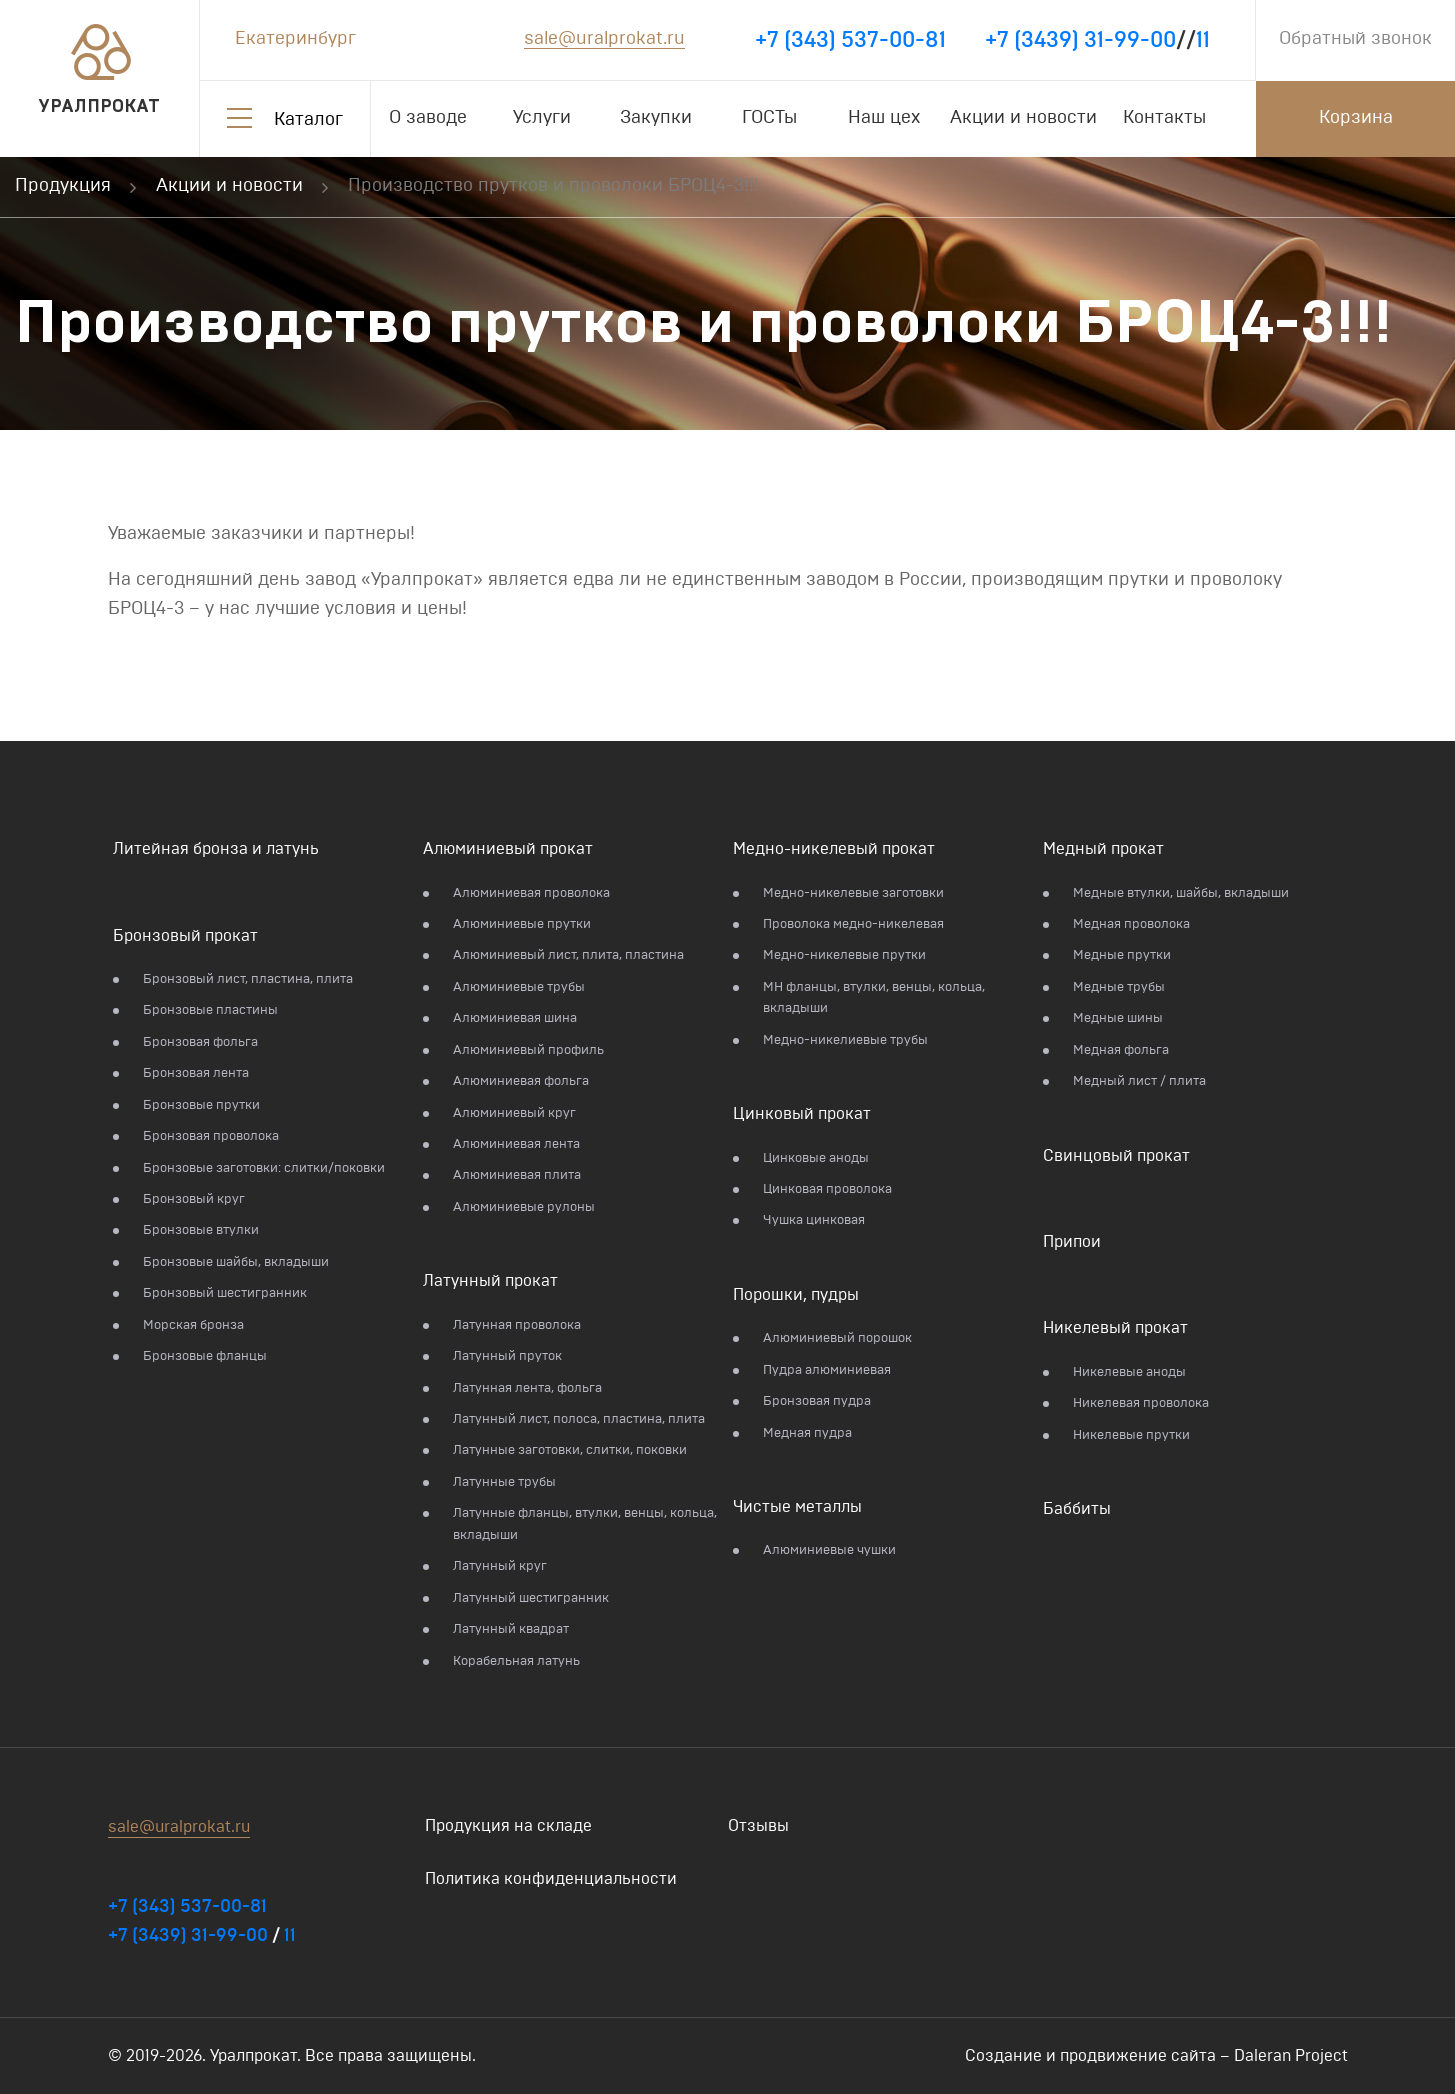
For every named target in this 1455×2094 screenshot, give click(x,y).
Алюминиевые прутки (522, 924)
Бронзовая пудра (817, 1401)
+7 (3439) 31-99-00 (1080, 40)
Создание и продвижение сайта (1090, 2056)
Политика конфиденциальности (551, 1879)
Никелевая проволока (1141, 1403)
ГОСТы (769, 118)
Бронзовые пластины (210, 1010)
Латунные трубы (504, 1482)
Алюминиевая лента (516, 1144)
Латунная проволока (517, 1325)
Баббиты (1077, 1509)
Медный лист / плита (1139, 1081)
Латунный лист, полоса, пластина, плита (579, 1419)
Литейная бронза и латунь (216, 849)
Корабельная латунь (516, 1661)
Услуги (542, 118)
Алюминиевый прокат (508, 849)
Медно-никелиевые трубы (845, 1040)
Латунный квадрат (511, 1629)
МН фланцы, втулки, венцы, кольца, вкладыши (874, 998)
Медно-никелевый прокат (834, 849)
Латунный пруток (507, 1356)
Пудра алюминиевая (827, 1370)
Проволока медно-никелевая (853, 924)
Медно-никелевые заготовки (853, 893)
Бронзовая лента (196, 1073)
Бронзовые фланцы (205, 1356)
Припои (1072, 1242)
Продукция (63, 186)
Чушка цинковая (814, 1220)
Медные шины (1118, 1018)
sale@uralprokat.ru (604, 39)
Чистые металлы (797, 1507)
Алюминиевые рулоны (524, 1207)
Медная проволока (1131, 924)
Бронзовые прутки (201, 1105)
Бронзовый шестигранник (225, 1293)
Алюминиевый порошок (837, 1338)
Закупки (656, 118)
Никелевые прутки (1131, 1435)
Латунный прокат (490, 1281)
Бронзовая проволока (211, 1136)
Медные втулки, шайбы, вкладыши (1181, 893)
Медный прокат (1103, 849)
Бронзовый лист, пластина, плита (248, 979)
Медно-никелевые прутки (844, 955)
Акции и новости (1023, 118)
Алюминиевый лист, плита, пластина (568, 955)
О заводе (428, 118)
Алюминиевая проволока (531, 893)
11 (1203, 40)
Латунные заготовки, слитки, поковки (570, 1450)
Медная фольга (1121, 1050)
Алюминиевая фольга (521, 1081)
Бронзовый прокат (185, 936)
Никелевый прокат (1115, 1328)
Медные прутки (1122, 955)
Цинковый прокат (802, 1114)
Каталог (308, 120)
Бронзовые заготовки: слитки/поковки (264, 1168)
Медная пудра (807, 1433)
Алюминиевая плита (517, 1175)
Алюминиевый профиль (528, 1050)
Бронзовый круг (194, 1199)
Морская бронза (193, 1325)
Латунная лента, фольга (527, 1388)
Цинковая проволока (827, 1189)
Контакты (1164, 118)
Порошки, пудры (796, 1295)
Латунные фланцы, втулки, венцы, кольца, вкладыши (585, 1524)
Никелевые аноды (1129, 1372)
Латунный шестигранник (531, 1598)
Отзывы (758, 1826)
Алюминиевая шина (515, 1018)
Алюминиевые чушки (829, 1550)
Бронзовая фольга (200, 1042)
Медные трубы (1119, 987)
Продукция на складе (508, 1826)
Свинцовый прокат (1116, 1156)
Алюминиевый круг (514, 1113)
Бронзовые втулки (201, 1230)
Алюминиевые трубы (519, 987)
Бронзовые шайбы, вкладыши (236, 1262)
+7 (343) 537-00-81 (850, 40)
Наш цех (884, 118)
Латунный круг (500, 1566)
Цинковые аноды (816, 1158)
